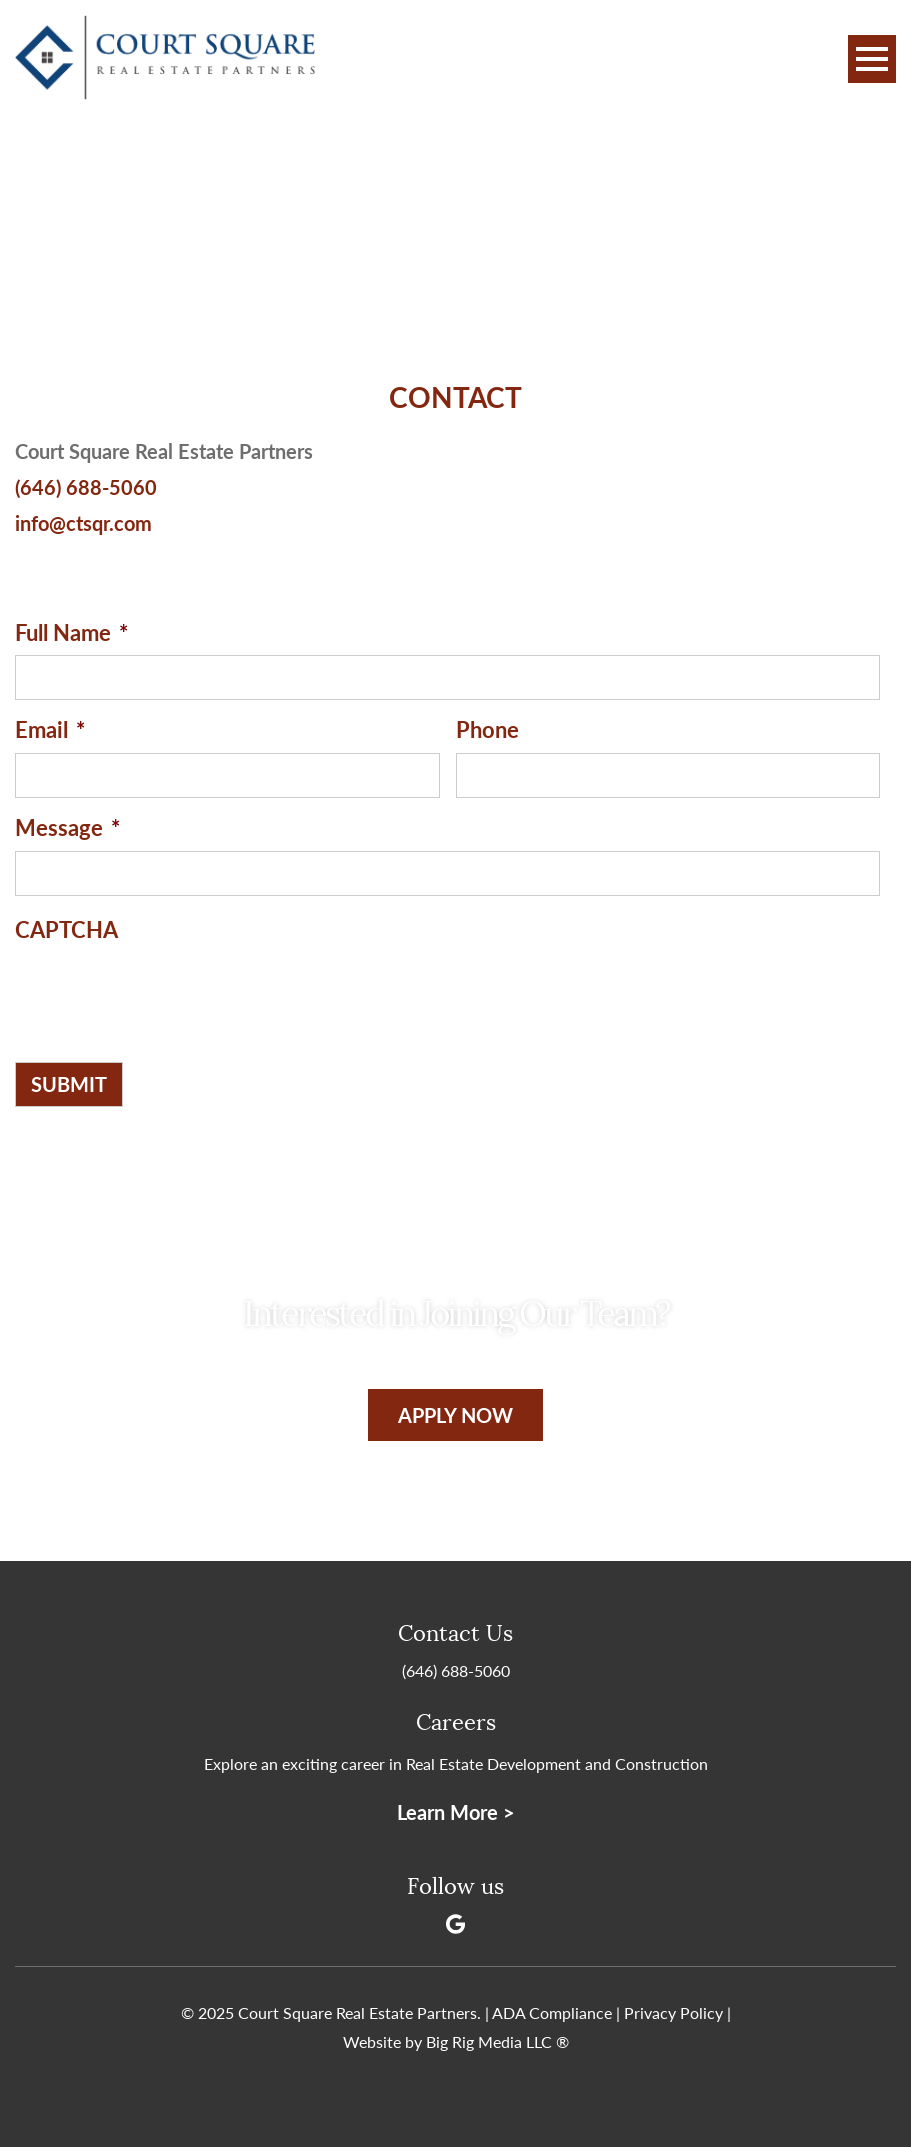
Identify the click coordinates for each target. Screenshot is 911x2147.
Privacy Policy (673, 2012)
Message (67, 827)
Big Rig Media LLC (489, 2041)
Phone (487, 729)
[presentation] (167, 991)
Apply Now (455, 1415)
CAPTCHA (66, 929)
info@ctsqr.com (83, 523)
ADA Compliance (552, 2012)
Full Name (71, 632)
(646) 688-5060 (86, 487)
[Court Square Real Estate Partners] (165, 59)
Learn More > (456, 1812)
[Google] (455, 1924)
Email (50, 729)
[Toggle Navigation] (872, 59)
